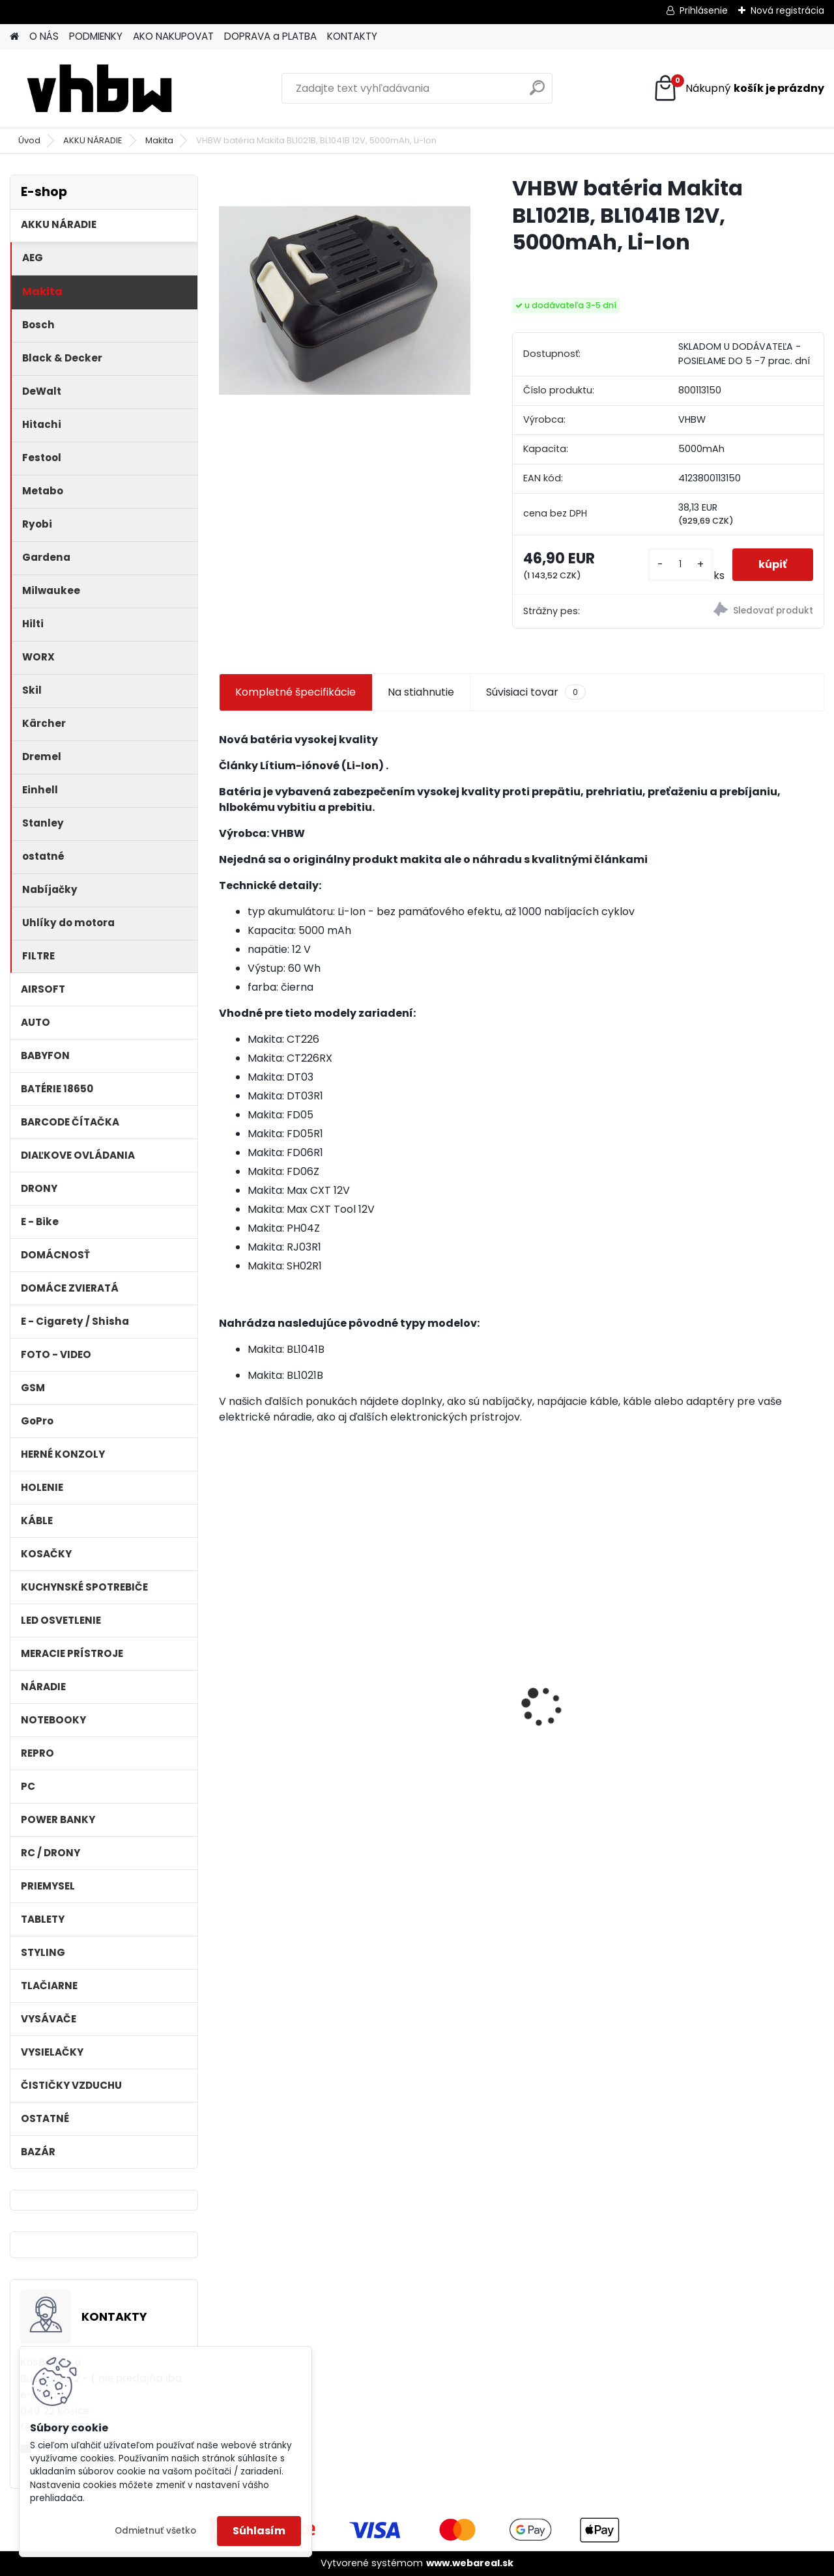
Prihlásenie (704, 10)
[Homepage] (14, 37)
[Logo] (99, 88)
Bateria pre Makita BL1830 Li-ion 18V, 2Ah (588, 1672)
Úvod (29, 140)
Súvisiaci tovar (536, 692)
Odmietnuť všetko (155, 2531)
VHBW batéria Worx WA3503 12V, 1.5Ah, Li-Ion (289, 1687)
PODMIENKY (95, 36)
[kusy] (680, 564)
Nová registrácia (787, 10)
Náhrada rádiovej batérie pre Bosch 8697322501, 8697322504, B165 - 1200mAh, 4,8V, (738, 1695)
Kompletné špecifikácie (295, 692)
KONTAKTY (352, 36)
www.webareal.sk (469, 2562)
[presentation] (225, 1684)
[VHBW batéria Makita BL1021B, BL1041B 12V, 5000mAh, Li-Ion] (344, 300)
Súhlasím (259, 2530)
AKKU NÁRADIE (92, 140)
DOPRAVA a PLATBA (270, 36)
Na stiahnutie (421, 692)
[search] (537, 93)
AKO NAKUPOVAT (173, 36)
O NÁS (44, 36)
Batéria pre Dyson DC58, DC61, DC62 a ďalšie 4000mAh (444, 1704)
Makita (159, 140)
